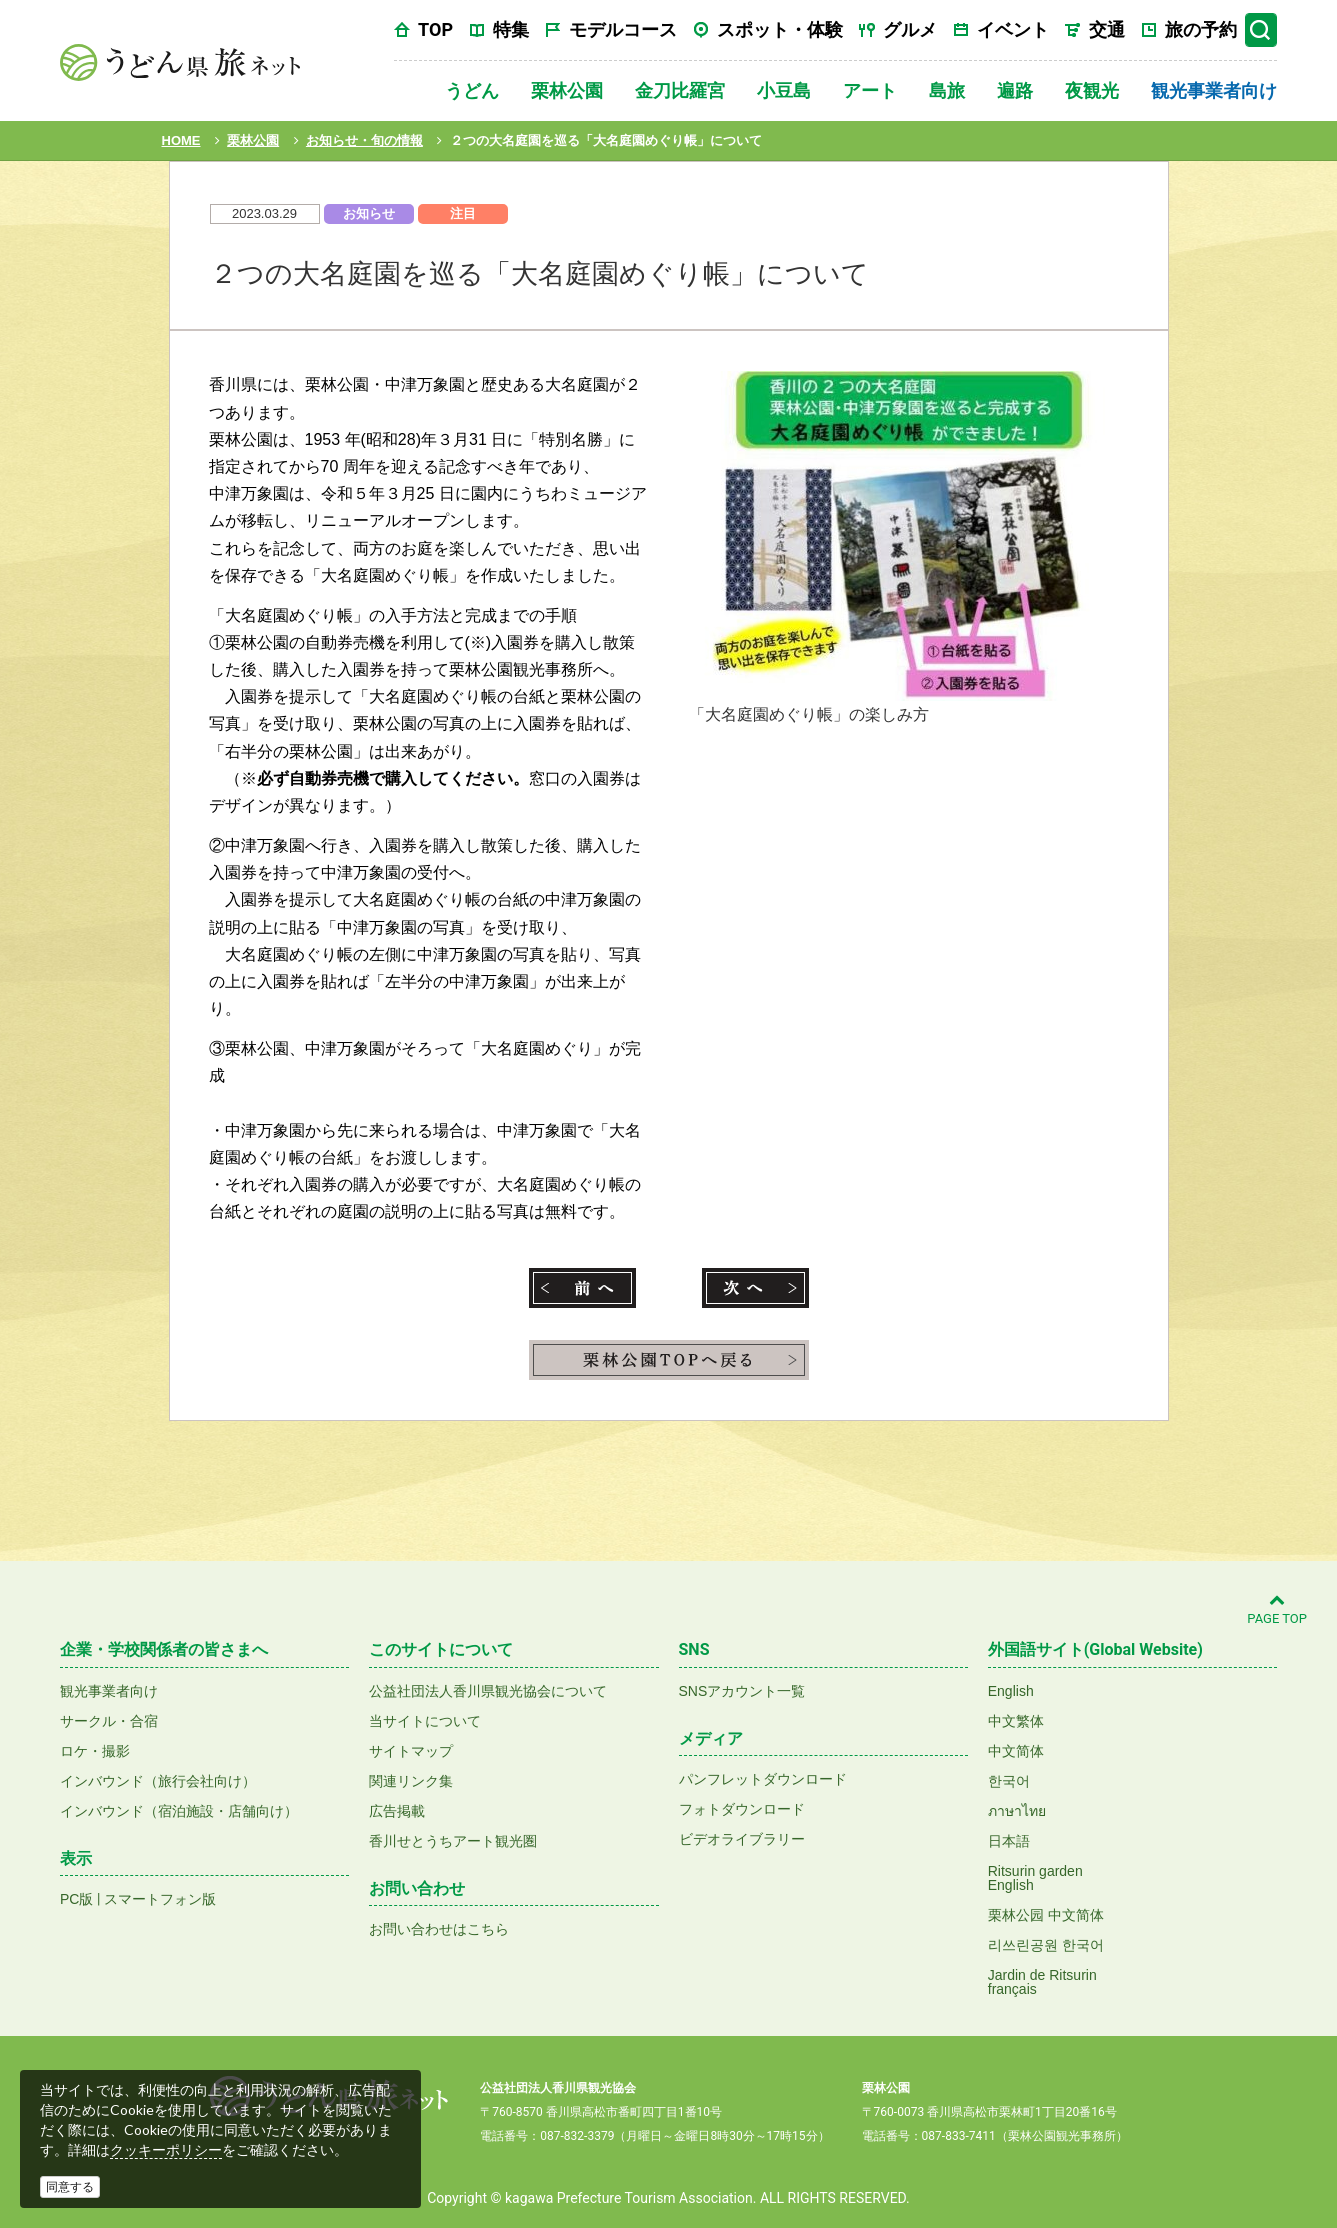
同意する (70, 2187)
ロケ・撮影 (95, 1751)
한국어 (1009, 1781)
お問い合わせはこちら (439, 1929)
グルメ (910, 29)
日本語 (1009, 1841)
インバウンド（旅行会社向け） (158, 1781)
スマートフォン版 (160, 1899)
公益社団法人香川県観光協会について (488, 1691)
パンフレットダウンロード (763, 1779)
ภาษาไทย (1017, 1811)
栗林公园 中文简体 (1046, 1915)
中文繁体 (1016, 1721)
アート (870, 90)
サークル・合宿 (109, 1721)
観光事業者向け (1214, 90)
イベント (1013, 29)
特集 (511, 29)
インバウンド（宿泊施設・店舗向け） (179, 1811)
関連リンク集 (411, 1781)
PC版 (76, 1899)
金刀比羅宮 (680, 90)
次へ (755, 1288)
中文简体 (1016, 1751)
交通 (1107, 29)
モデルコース (623, 29)
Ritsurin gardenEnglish (1035, 1878)
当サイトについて (425, 1721)
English (1011, 1691)
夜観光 (1092, 90)
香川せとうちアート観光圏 (453, 1841)
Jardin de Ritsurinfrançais (1042, 1982)
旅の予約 (1201, 29)
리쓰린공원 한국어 (1046, 1945)
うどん (472, 90)
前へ (582, 1288)
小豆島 (784, 90)
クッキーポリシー (166, 2150)
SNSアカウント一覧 (742, 1691)
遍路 (1015, 90)
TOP (435, 29)
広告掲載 (397, 1811)
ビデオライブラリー (742, 1839)
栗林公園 (567, 90)
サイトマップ (411, 1751)
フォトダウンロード (742, 1809)
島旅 (947, 90)
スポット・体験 (780, 29)
